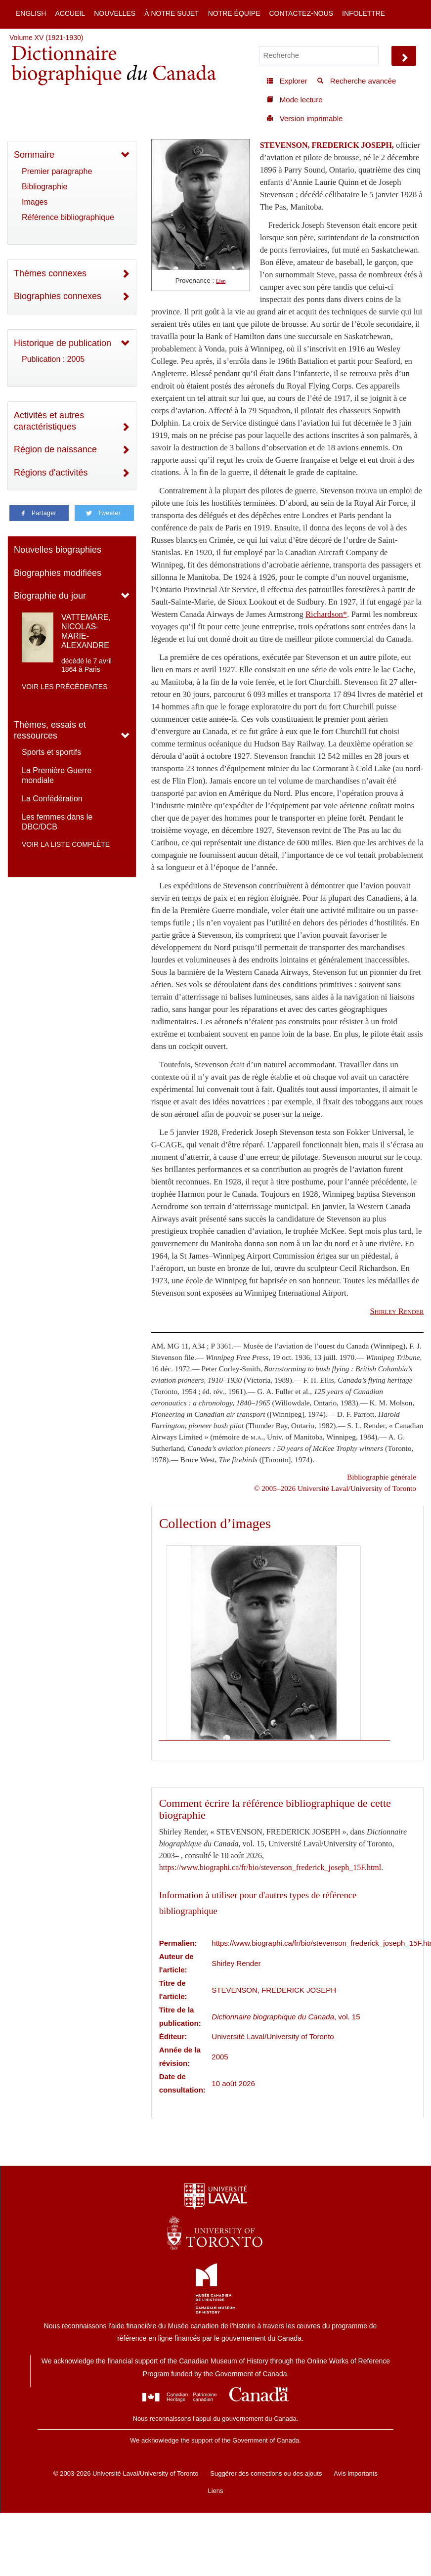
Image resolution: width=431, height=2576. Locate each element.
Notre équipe (234, 13)
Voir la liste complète (66, 844)
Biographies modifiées (57, 573)
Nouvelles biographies (57, 550)
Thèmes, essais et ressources (50, 730)
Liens (215, 2490)
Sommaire (34, 155)
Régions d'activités (51, 473)
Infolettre (363, 13)
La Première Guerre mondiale (56, 775)
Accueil (70, 13)
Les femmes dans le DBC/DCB (57, 822)
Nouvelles (114, 13)
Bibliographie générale (381, 1477)
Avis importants (356, 2473)
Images (34, 202)
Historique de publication (62, 343)
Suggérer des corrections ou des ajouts (266, 2473)
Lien (221, 281)
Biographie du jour (50, 596)
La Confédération (52, 798)
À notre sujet (171, 13)
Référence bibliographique (68, 217)
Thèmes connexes (50, 273)
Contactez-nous (301, 13)
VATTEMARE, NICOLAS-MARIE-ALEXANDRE (86, 631)
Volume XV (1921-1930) (46, 38)
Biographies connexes (57, 296)
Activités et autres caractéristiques (49, 421)
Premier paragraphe (57, 171)
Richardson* (326, 614)
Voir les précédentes (65, 687)
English (31, 13)
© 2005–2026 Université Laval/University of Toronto (335, 1488)
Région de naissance (55, 449)
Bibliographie (45, 186)
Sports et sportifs (51, 752)
